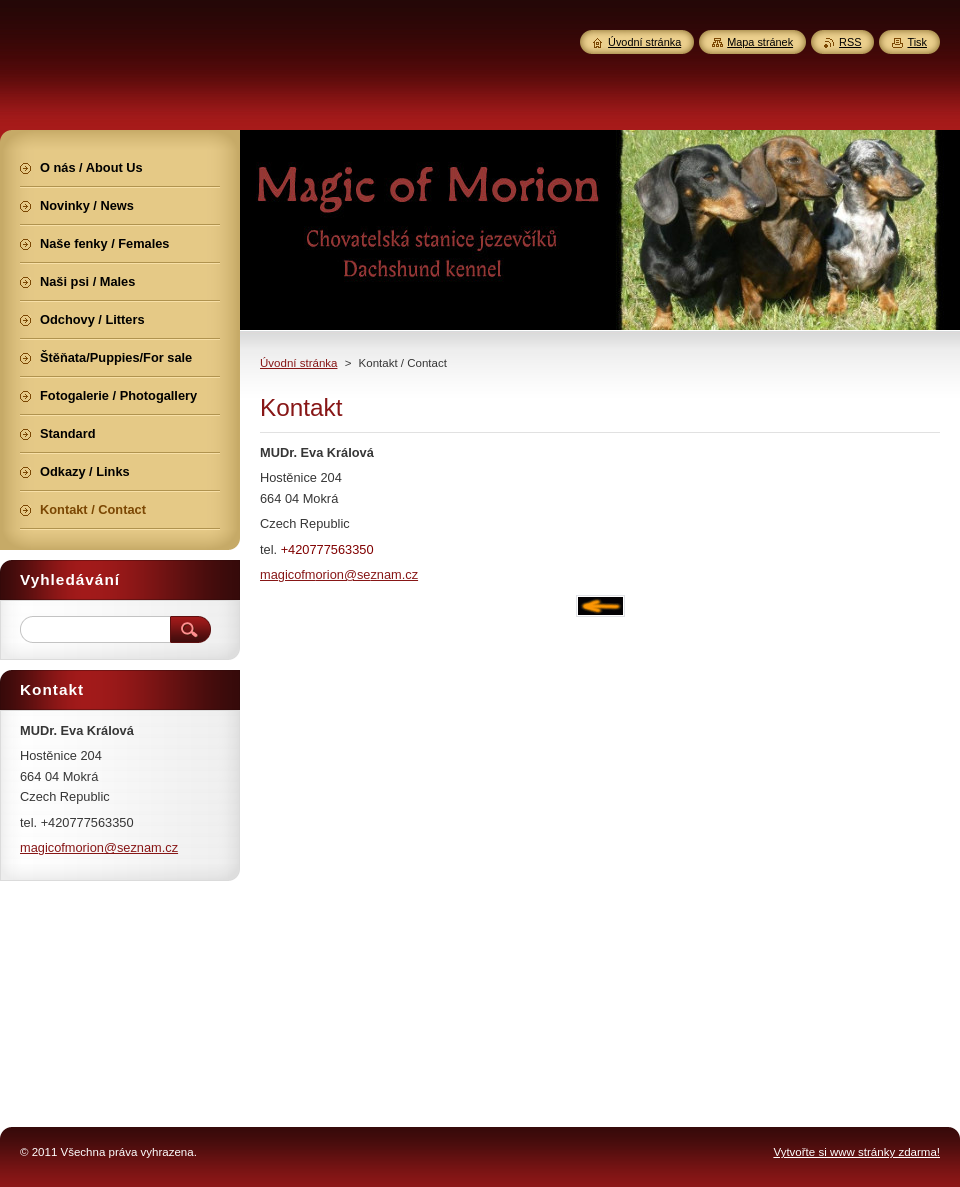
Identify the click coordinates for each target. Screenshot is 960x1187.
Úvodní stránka (298, 363)
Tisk (917, 42)
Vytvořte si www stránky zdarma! (856, 1152)
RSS (850, 42)
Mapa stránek (760, 42)
